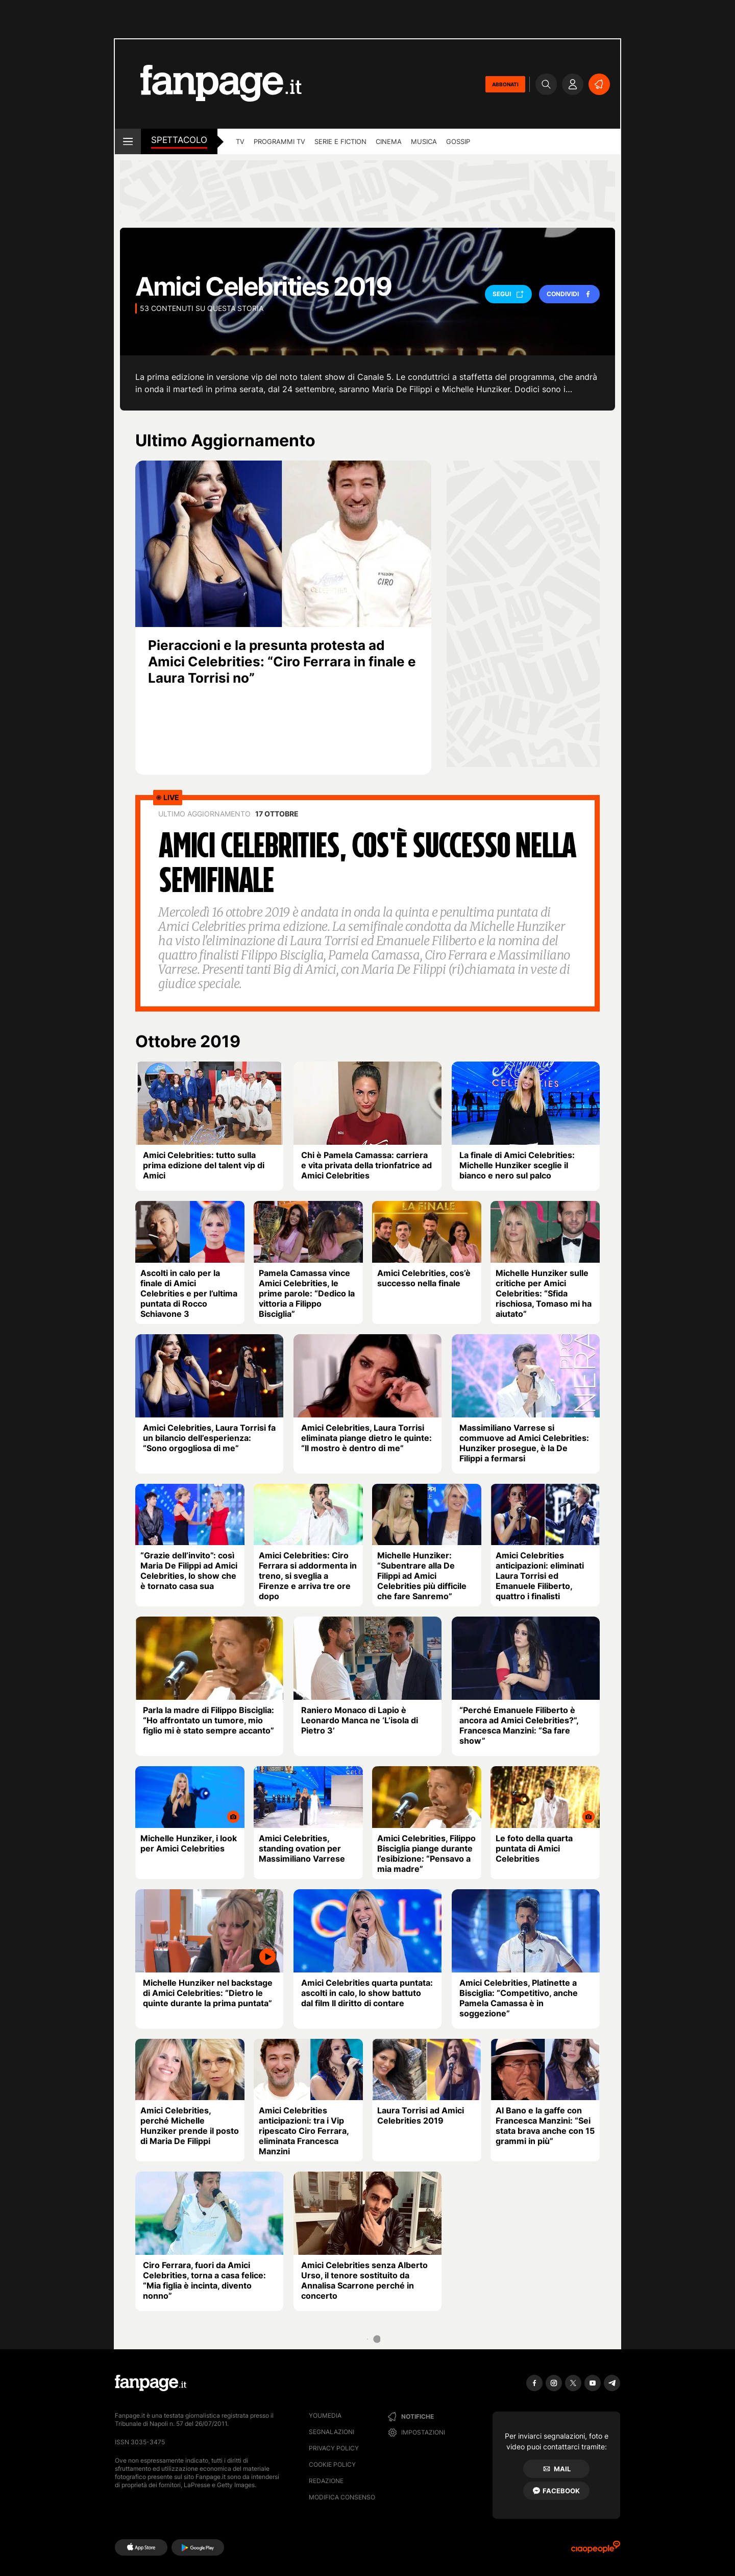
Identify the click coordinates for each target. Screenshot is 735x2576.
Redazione (326, 2481)
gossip (458, 141)
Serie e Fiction (340, 141)
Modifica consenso (342, 2497)
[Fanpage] (150, 2383)
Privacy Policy (334, 2448)
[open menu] (128, 141)
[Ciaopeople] (595, 2550)
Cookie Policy (332, 2464)
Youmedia (325, 2415)
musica (424, 141)
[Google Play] (198, 2547)
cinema (389, 141)
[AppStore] (141, 2547)
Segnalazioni (331, 2432)
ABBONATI (505, 84)
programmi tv (279, 141)
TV (240, 141)
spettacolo (179, 140)
